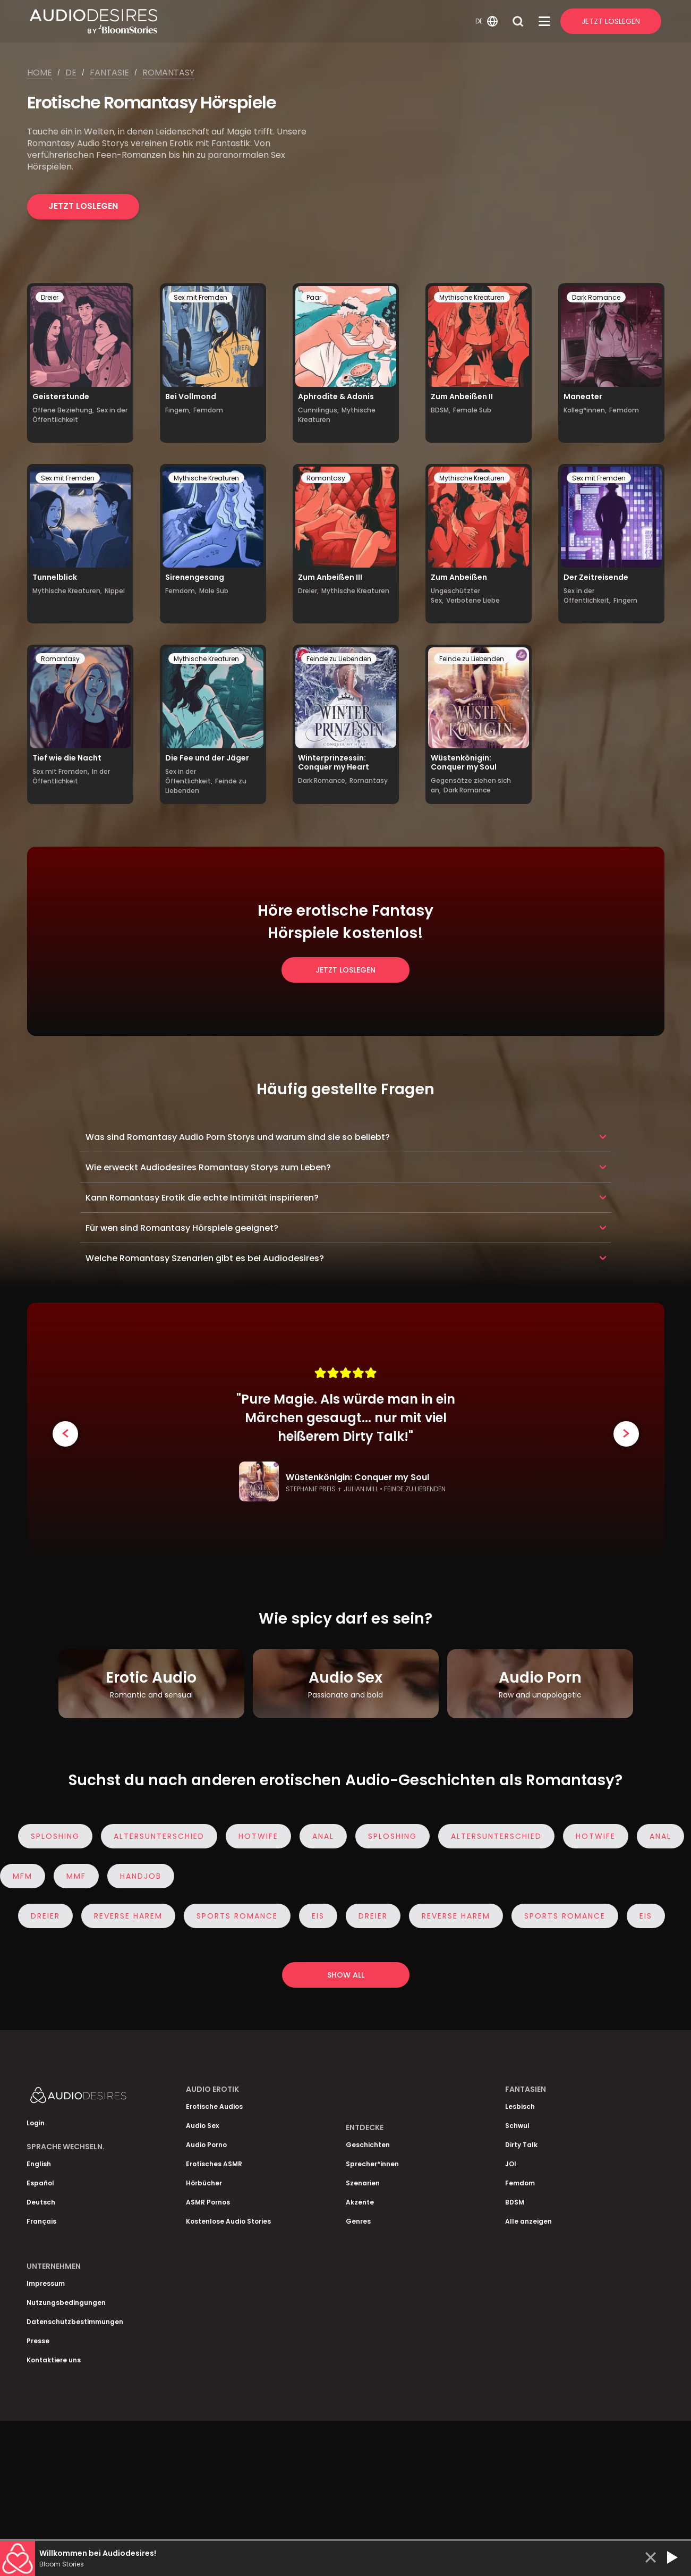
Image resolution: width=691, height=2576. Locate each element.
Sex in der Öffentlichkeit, (587, 595)
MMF (72, 1876)
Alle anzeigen (528, 2221)
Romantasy (168, 72)
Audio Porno (206, 2144)
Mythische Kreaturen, (67, 590)
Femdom (208, 410)
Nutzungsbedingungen (66, 2302)
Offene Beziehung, (63, 410)
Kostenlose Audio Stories (228, 2221)
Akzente (360, 2202)
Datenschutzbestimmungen (75, 2321)
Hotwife (261, 1836)
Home (39, 72)
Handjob (136, 1876)
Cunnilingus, (318, 410)
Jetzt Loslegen (611, 21)
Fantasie (109, 72)
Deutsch (41, 2202)
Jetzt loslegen (83, 206)
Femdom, (181, 590)
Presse (38, 2340)
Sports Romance (240, 1916)
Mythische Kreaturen (472, 297)
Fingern (625, 600)
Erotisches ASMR (214, 2163)
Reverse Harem (131, 1916)
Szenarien (363, 2183)
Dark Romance (596, 297)
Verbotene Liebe (473, 600)
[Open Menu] (544, 21)
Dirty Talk (521, 2144)
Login (36, 2122)
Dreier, (308, 590)
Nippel (115, 590)
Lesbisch (520, 2106)
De (70, 72)
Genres (358, 2221)
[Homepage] (251, 21)
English (39, 2163)
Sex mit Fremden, (60, 771)
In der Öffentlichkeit (71, 776)
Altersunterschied (162, 1836)
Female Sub (472, 410)
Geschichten (368, 2144)
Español (40, 2183)
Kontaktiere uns (54, 2359)
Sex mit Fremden (200, 297)
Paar (313, 297)
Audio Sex (202, 2125)
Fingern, (178, 410)
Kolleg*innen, (585, 410)
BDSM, (440, 410)
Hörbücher (204, 2183)
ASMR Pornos (208, 2202)
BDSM (514, 2202)
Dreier (49, 297)
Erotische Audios (214, 2106)
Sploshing (58, 1836)
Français (41, 2221)
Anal (326, 1836)
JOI (510, 2163)
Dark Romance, (322, 780)
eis (321, 1916)
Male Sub (213, 590)
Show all (345, 1975)
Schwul (517, 2125)
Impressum (46, 2283)
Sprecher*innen (372, 2163)
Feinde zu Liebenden (338, 658)
